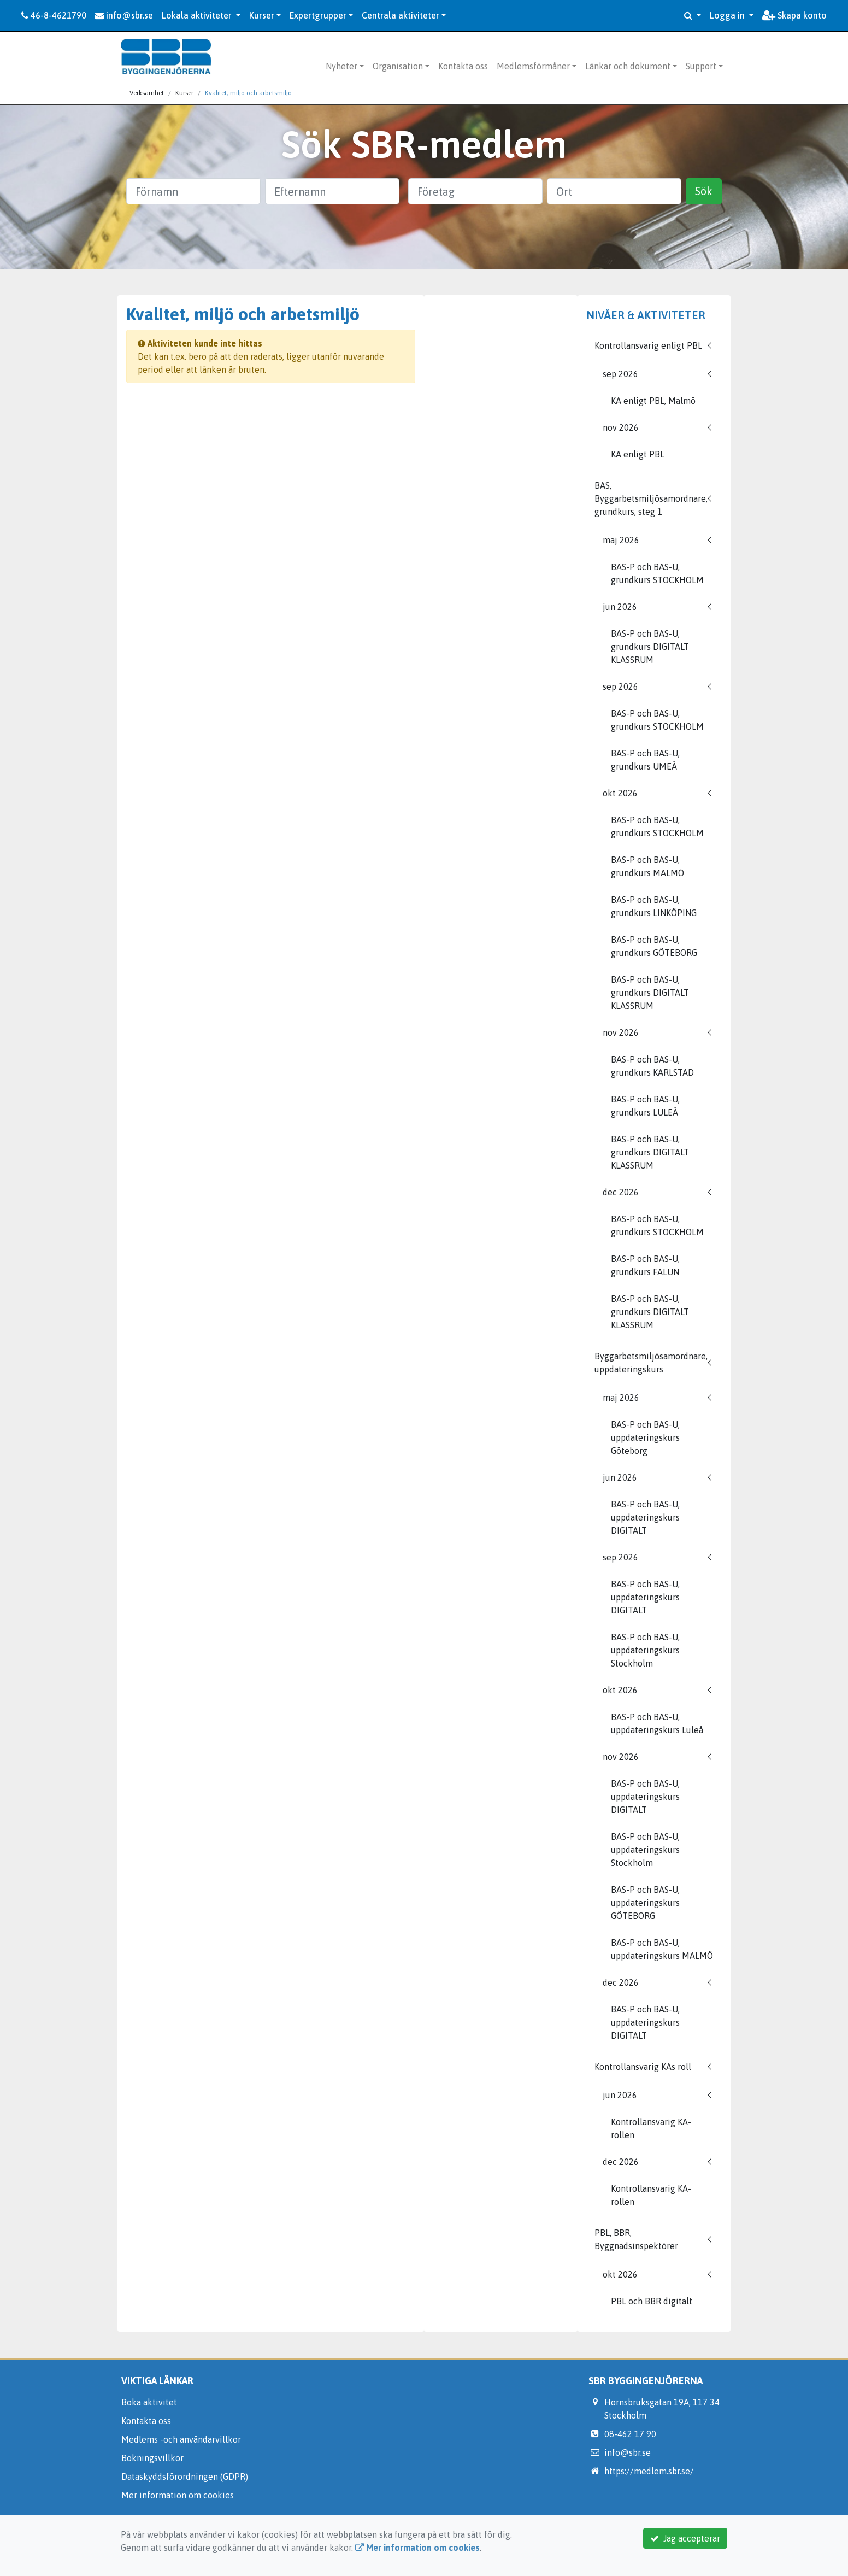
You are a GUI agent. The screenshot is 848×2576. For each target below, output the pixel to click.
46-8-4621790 (53, 15)
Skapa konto (794, 15)
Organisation (398, 66)
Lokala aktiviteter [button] (198, 15)
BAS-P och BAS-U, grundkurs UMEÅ (645, 759)
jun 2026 (620, 607)
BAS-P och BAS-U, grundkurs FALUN (645, 1265)
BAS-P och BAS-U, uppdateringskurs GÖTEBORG (645, 1903)
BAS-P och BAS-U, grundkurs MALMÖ (647, 866)
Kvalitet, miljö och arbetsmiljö (248, 93)
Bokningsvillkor (152, 2458)
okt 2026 (620, 793)
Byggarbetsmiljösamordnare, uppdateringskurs (651, 1362)
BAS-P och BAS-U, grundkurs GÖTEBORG (654, 946)
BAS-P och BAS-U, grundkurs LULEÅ (645, 1105)
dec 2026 (621, 1192)
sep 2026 (620, 374)
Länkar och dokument (627, 66)
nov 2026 (621, 427)
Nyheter (341, 66)
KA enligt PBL (637, 454)
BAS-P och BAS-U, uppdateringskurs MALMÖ (662, 1949)
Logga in (728, 15)
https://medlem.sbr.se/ (649, 2471)
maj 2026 (621, 540)
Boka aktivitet (149, 2402)
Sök (703, 191)
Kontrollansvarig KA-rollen (651, 2128)
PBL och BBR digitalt (651, 2301)
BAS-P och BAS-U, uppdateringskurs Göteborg (645, 1437)
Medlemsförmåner (533, 66)
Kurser (261, 15)
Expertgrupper (318, 15)
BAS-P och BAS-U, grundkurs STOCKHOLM (657, 573)
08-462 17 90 (630, 2434)
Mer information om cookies (177, 2495)
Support (701, 66)
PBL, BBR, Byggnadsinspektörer (636, 2239)
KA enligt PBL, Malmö (653, 401)
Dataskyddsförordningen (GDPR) (184, 2476)
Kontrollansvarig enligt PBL (648, 345)
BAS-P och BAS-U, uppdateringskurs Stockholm (645, 1650)
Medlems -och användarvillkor (181, 2439)
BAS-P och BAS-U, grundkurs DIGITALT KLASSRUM (650, 647)
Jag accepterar (685, 2538)
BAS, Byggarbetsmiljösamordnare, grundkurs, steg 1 (651, 498)
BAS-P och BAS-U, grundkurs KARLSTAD (652, 1065)
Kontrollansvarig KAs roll (642, 2067)
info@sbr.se (124, 15)
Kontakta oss (463, 66)
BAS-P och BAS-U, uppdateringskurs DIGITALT (645, 1517)
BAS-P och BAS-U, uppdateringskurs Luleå (657, 1723)
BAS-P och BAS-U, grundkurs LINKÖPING (654, 906)
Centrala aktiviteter (400, 15)
